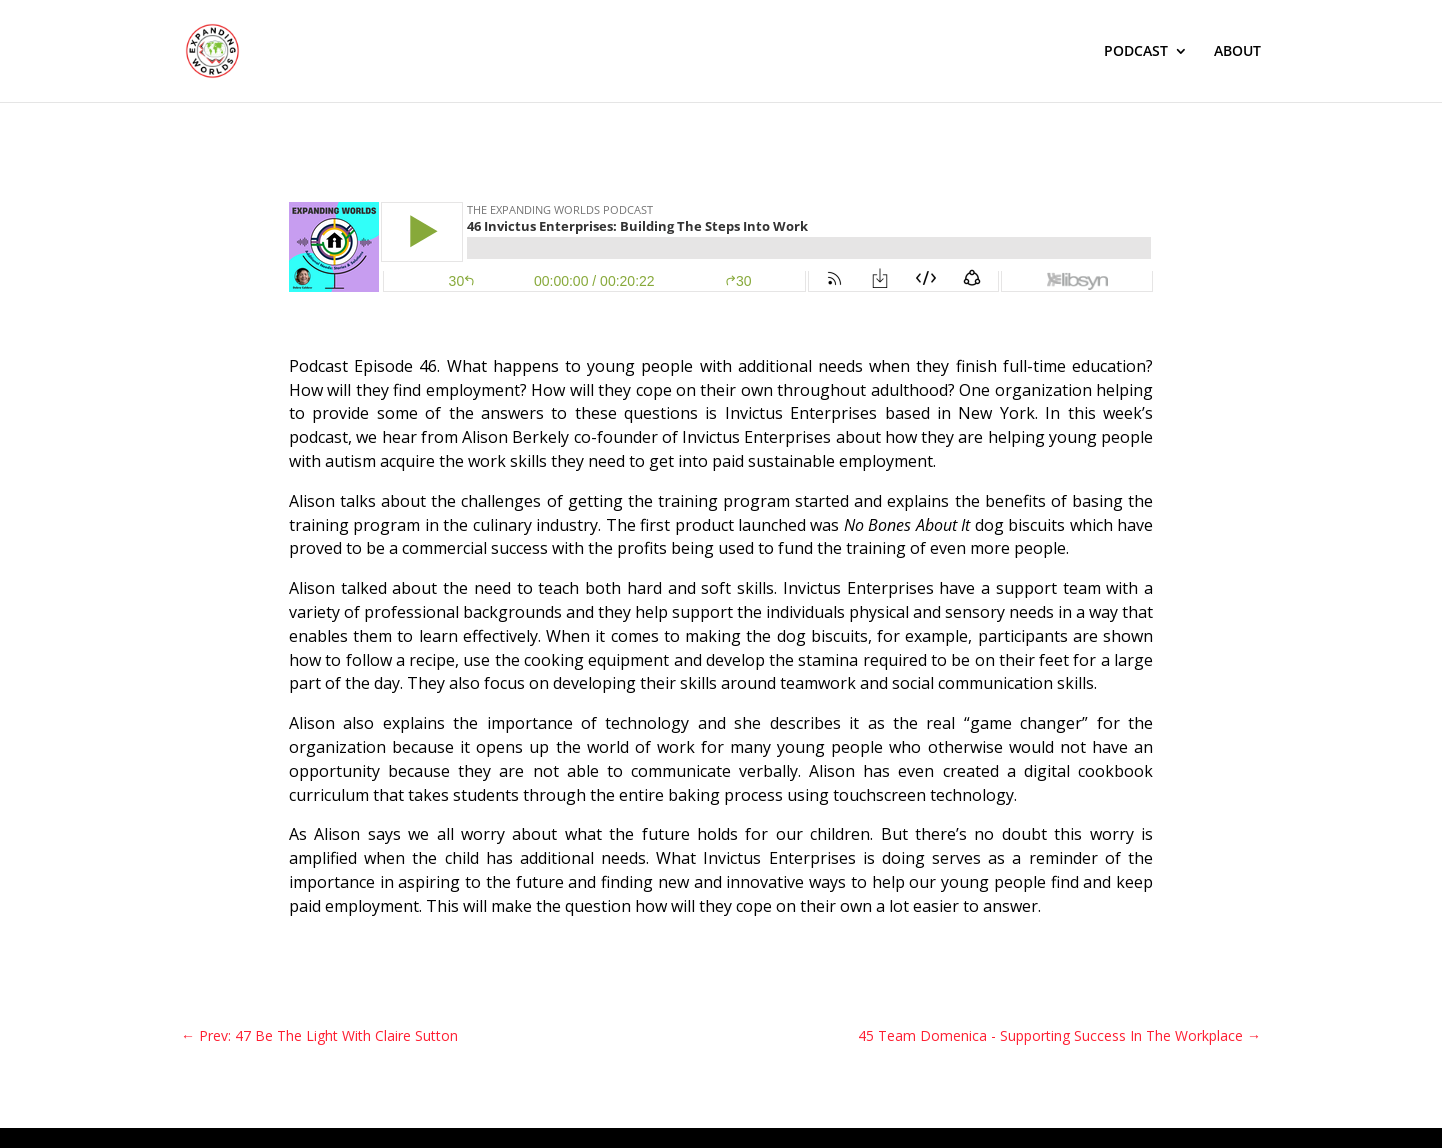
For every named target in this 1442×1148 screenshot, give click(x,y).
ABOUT (1237, 52)
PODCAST (1136, 52)
